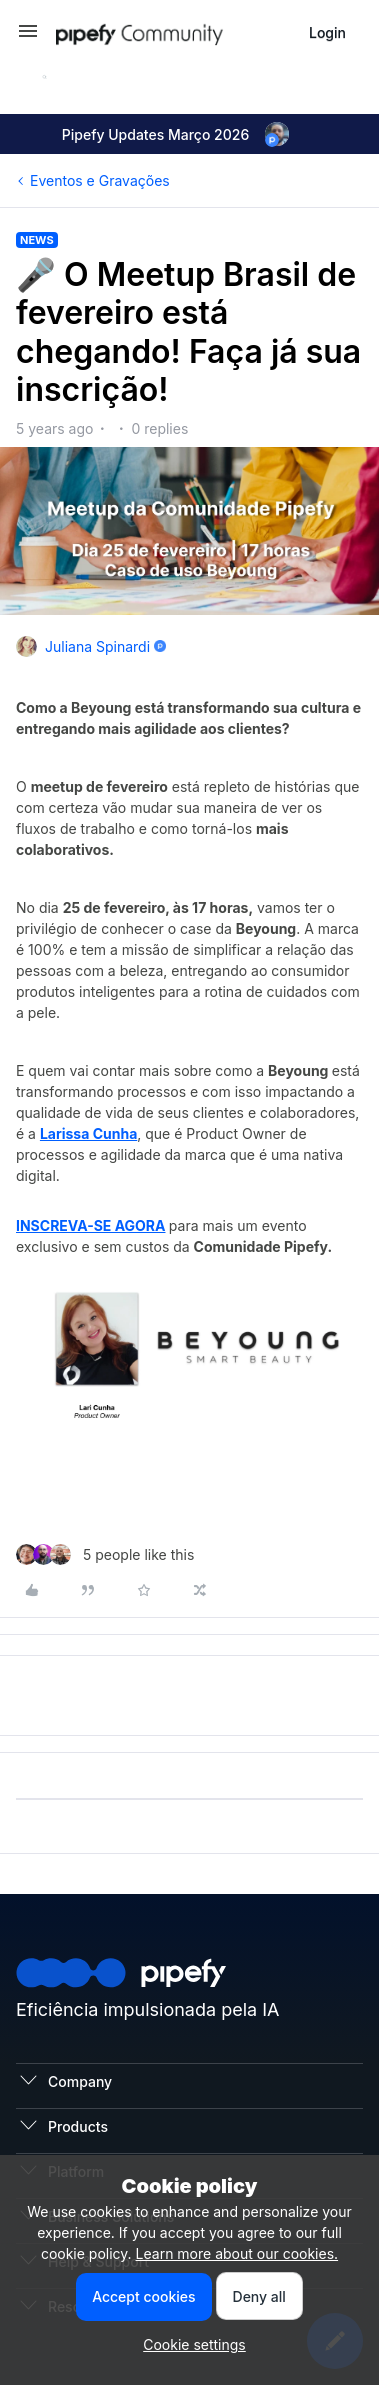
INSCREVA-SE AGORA (91, 1225)
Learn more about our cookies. (237, 2253)
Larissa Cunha (88, 1133)
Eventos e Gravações (100, 180)
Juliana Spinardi (97, 646)
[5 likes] (105, 1554)
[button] (28, 37)
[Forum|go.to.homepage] (174, 32)
